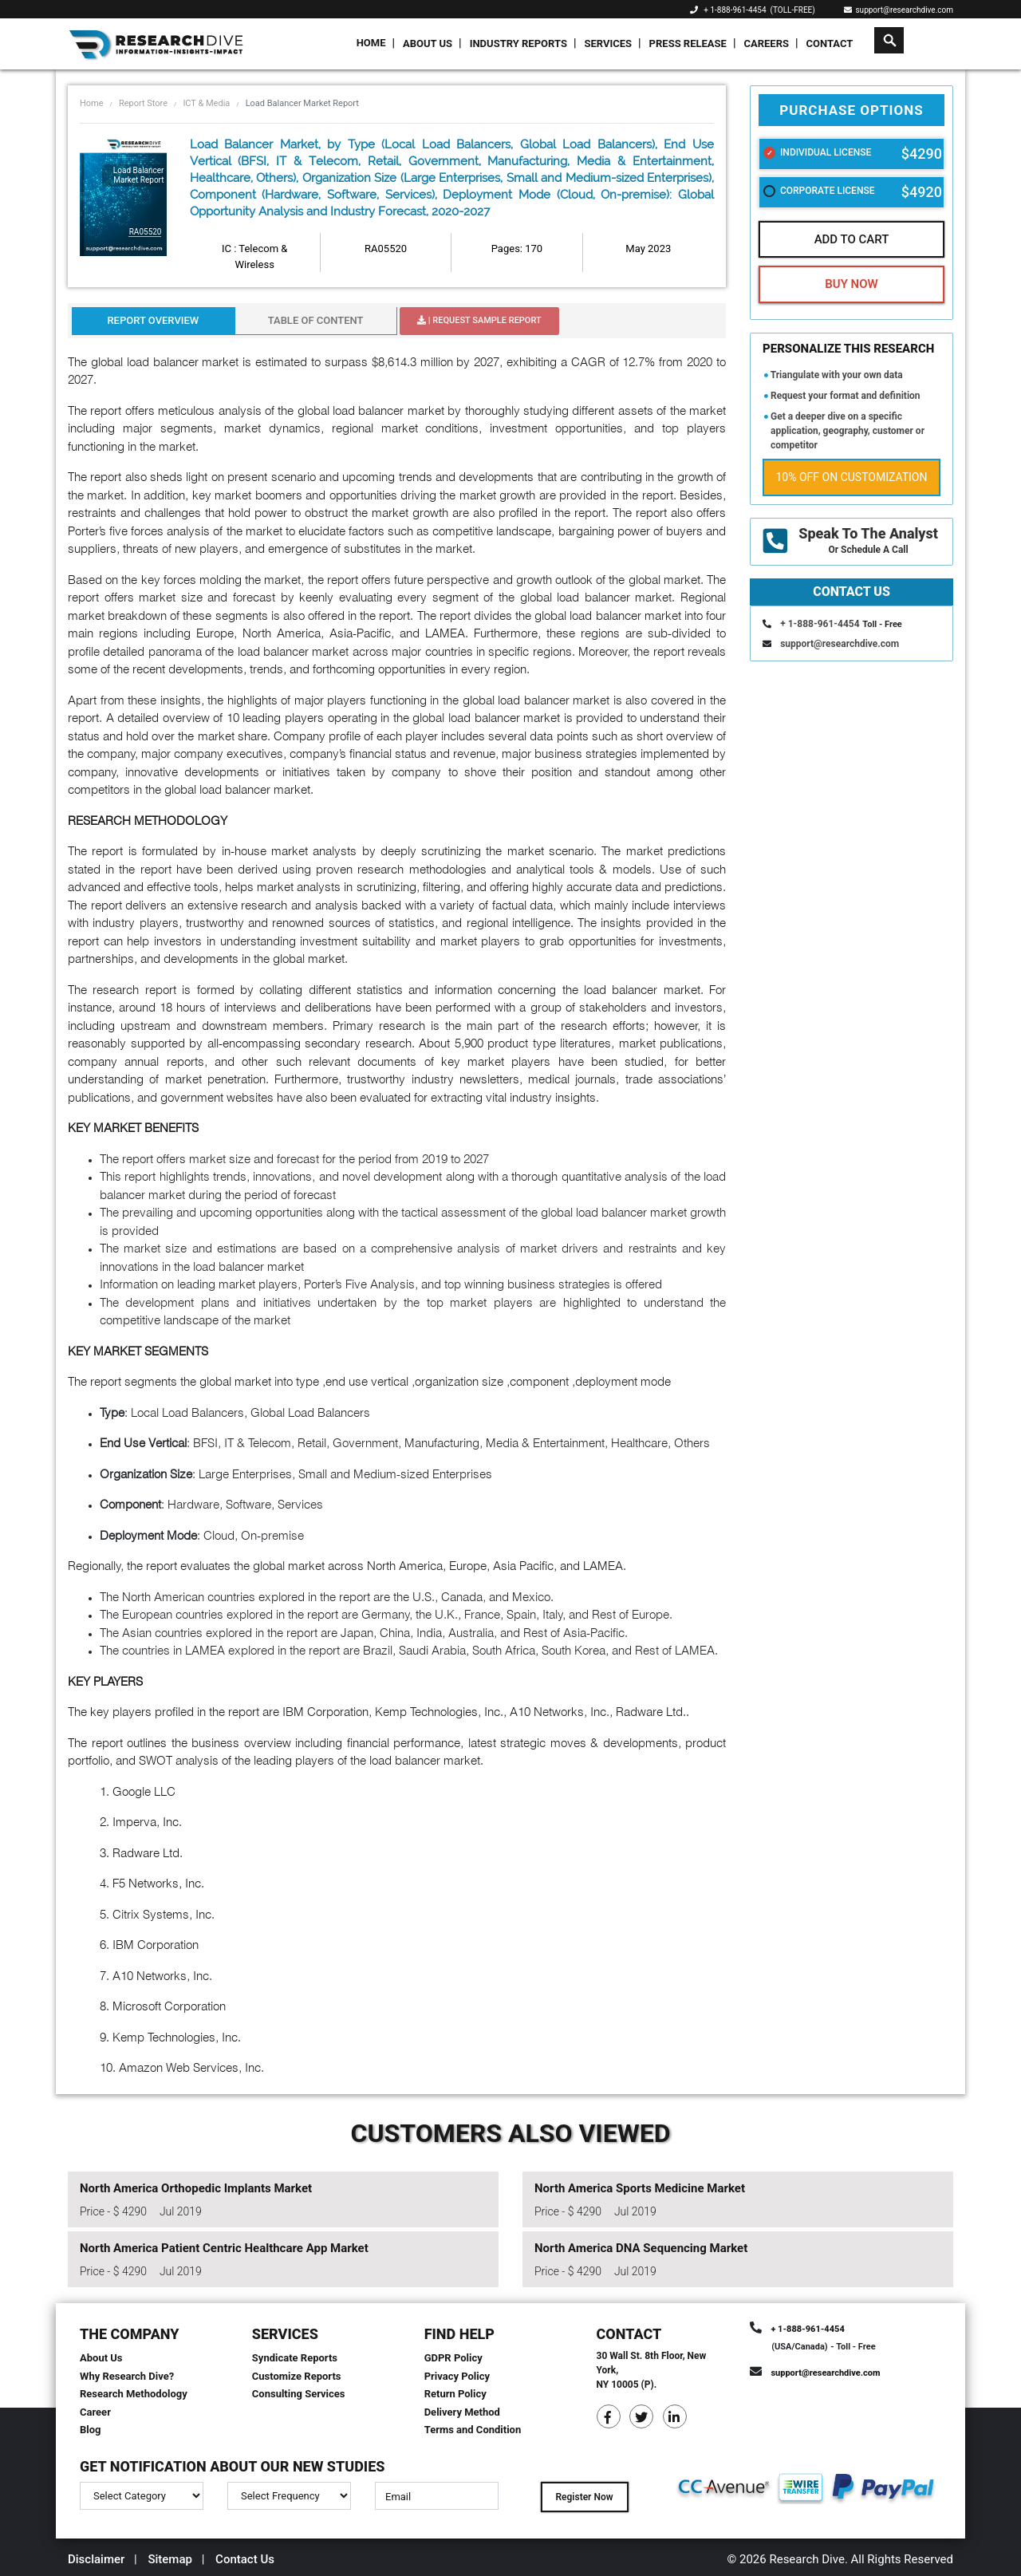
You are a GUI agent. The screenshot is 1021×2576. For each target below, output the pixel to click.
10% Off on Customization (852, 477)
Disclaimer (96, 2559)
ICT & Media (206, 103)
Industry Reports (518, 43)
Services (608, 43)
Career (95, 2412)
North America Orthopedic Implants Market (196, 2188)
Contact (829, 43)
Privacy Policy (457, 2376)
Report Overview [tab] (153, 320)
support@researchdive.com (899, 10)
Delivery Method (462, 2412)
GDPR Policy (453, 2358)
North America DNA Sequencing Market (640, 2248)
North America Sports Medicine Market (639, 2188)
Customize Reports (296, 2376)
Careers (766, 43)
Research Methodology (133, 2394)
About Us (427, 43)
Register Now (584, 2497)
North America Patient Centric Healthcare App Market (224, 2248)
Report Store (143, 103)
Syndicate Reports (294, 2358)
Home (371, 43)
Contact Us (244, 2559)
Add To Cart (851, 239)
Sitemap (170, 2559)
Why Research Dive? (127, 2376)
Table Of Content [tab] (316, 320)
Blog (90, 2430)
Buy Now (851, 284)
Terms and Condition (473, 2430)
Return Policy (455, 2394)
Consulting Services (298, 2394)
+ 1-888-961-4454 (735, 10)
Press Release (688, 43)
